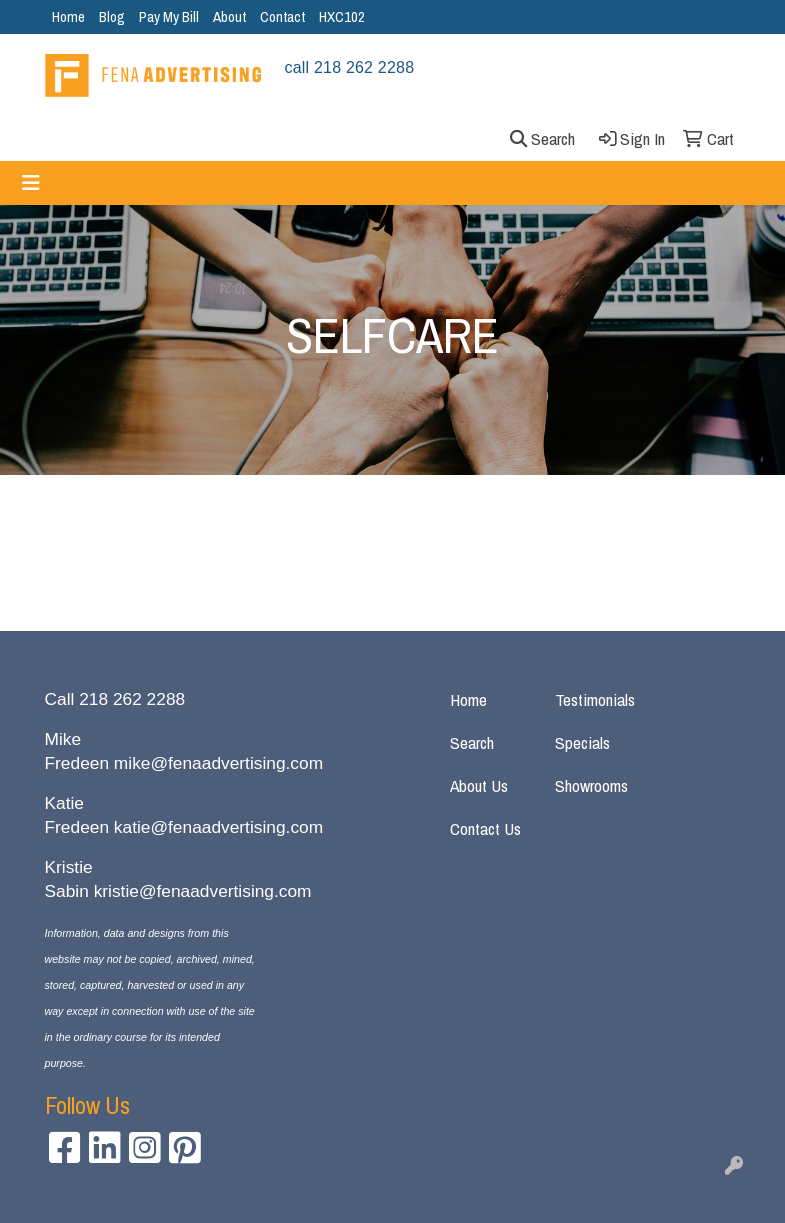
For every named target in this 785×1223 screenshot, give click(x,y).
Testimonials (595, 699)
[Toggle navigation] (31, 183)
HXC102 (342, 16)
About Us (479, 785)
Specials (582, 742)
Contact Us (485, 828)
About (229, 16)
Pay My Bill (169, 16)
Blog (112, 16)
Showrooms (591, 785)
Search (472, 742)
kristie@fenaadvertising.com (203, 891)
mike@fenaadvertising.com (218, 763)
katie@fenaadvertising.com (218, 827)
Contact (282, 16)
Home (68, 16)
